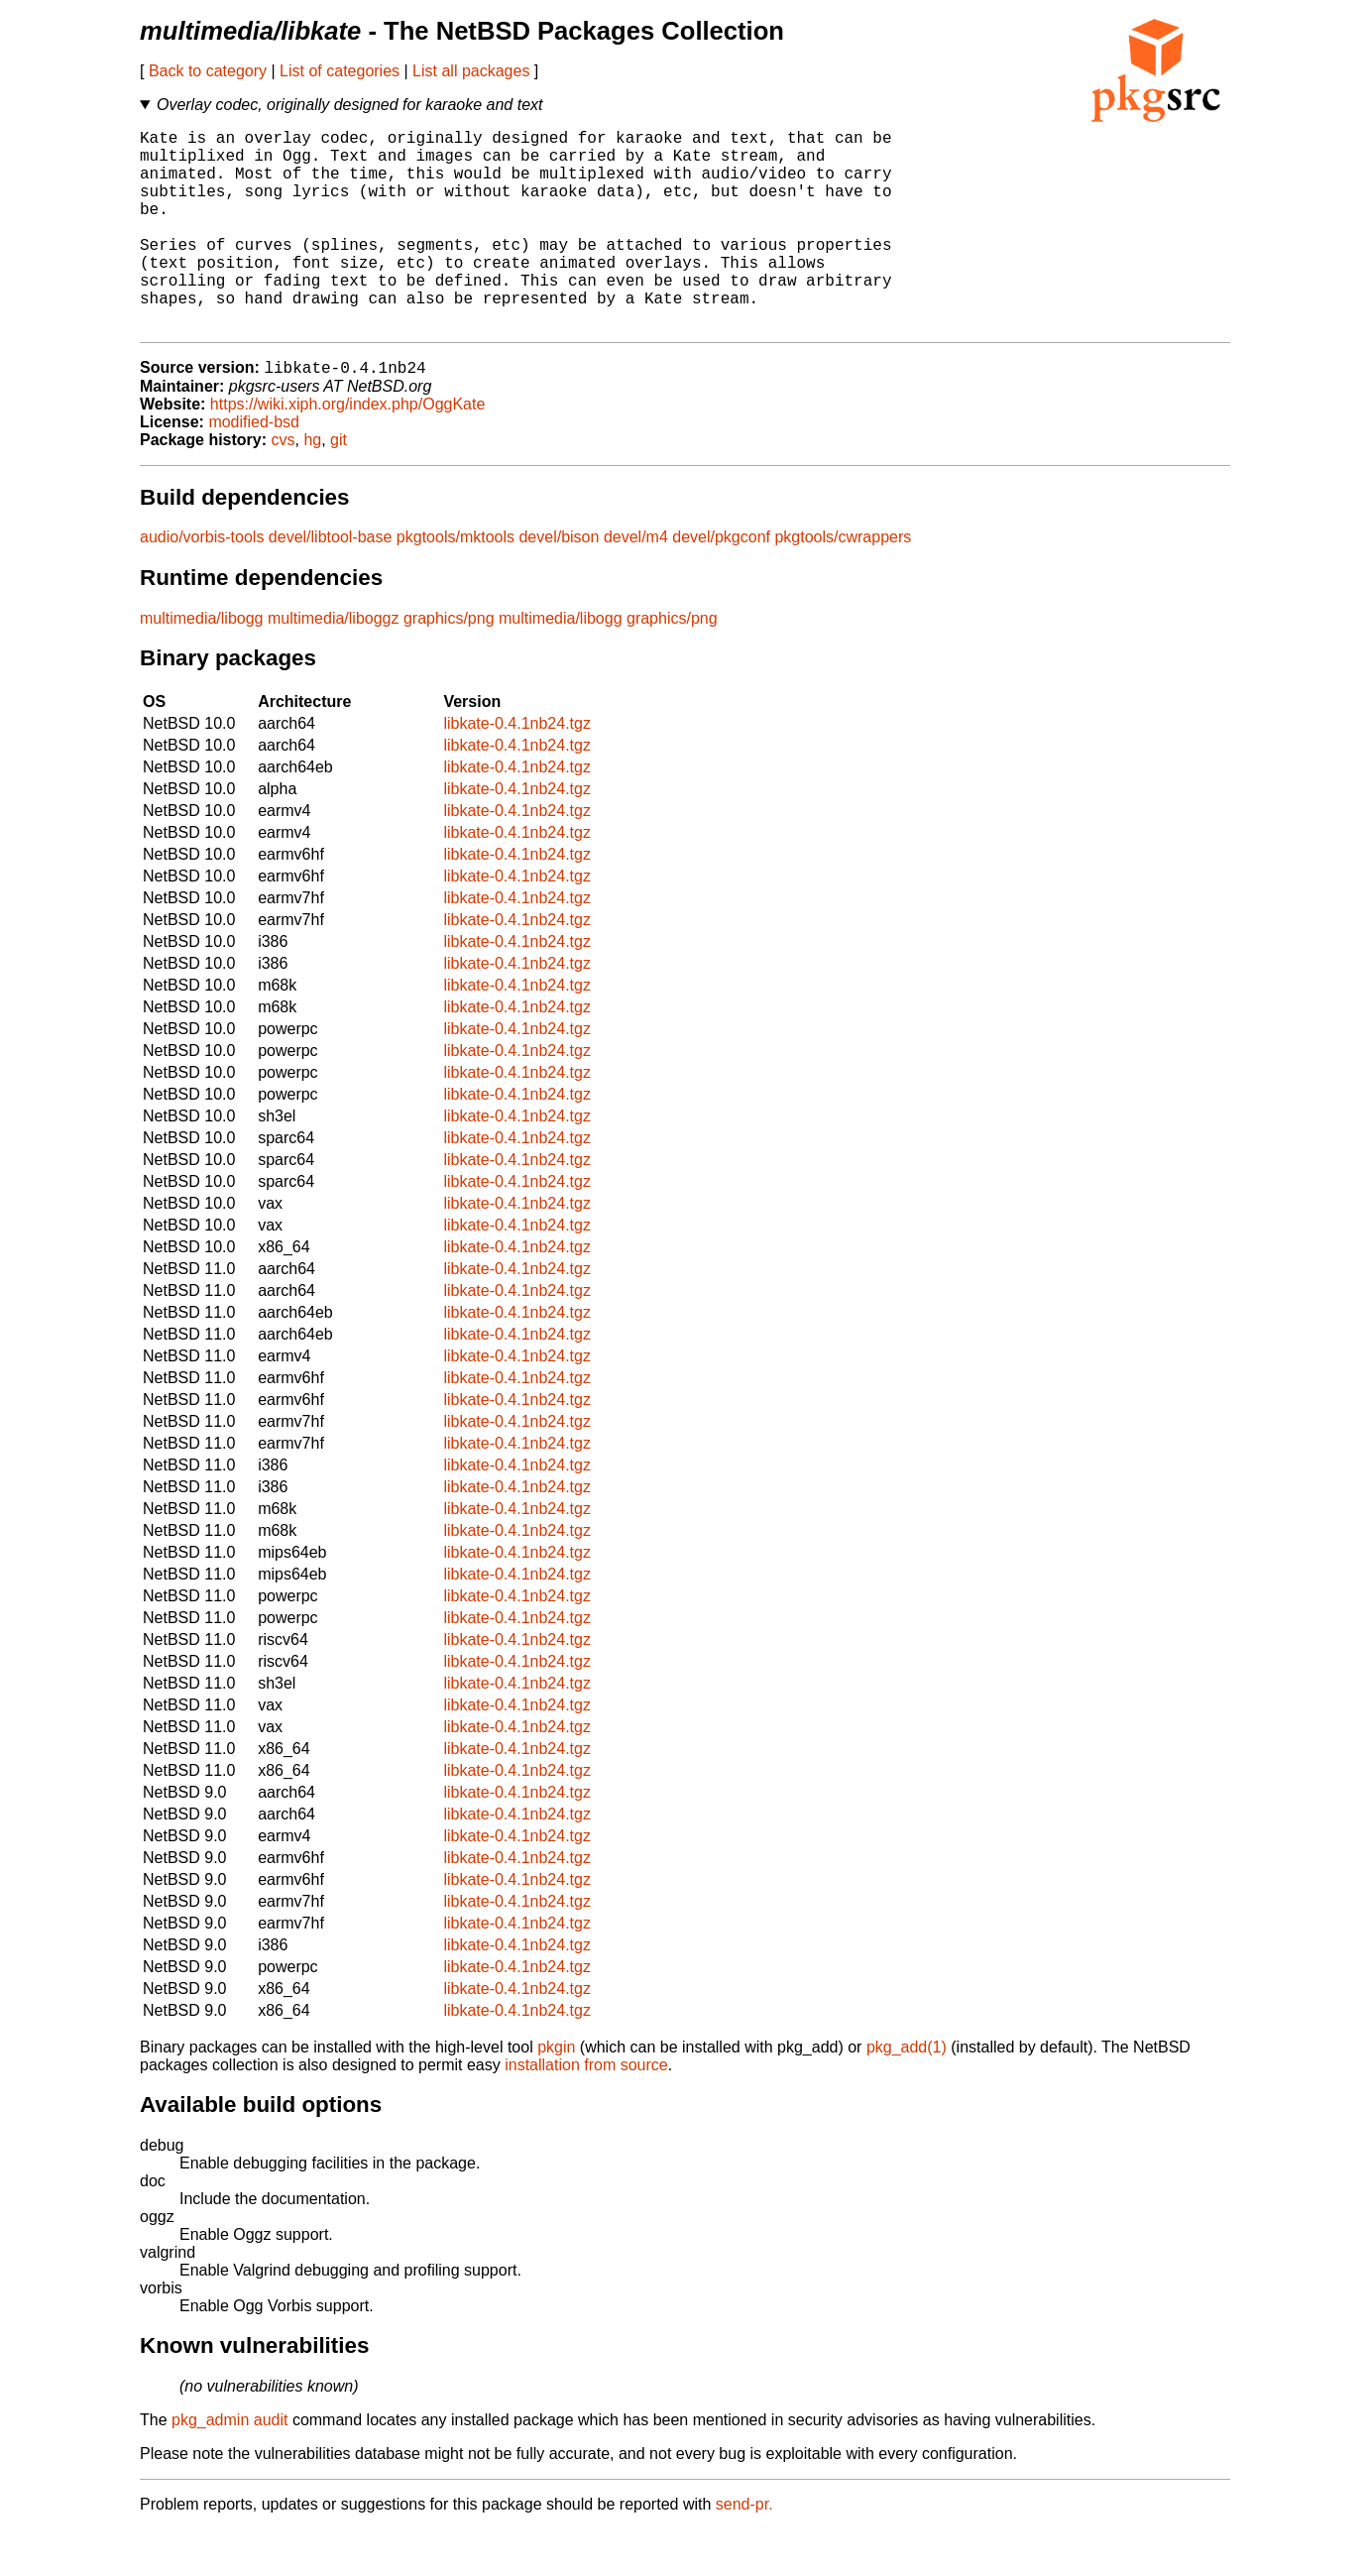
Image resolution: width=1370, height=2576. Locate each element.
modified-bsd (253, 468)
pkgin (556, 2093)
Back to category (208, 70)
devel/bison (558, 583)
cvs (283, 486)
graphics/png (449, 664)
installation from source (586, 2111)
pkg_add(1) (906, 2093)
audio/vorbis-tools (202, 583)
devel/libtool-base (331, 583)
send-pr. (744, 2550)
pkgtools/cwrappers (842, 583)
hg (312, 486)
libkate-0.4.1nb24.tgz (517, 769)
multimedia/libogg (202, 664)
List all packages (470, 70)
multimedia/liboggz (334, 664)
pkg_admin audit (229, 2466)
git (338, 486)
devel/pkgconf (721, 583)
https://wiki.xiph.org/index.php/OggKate (348, 450)
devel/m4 (636, 583)
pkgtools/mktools (455, 583)
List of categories (340, 70)
